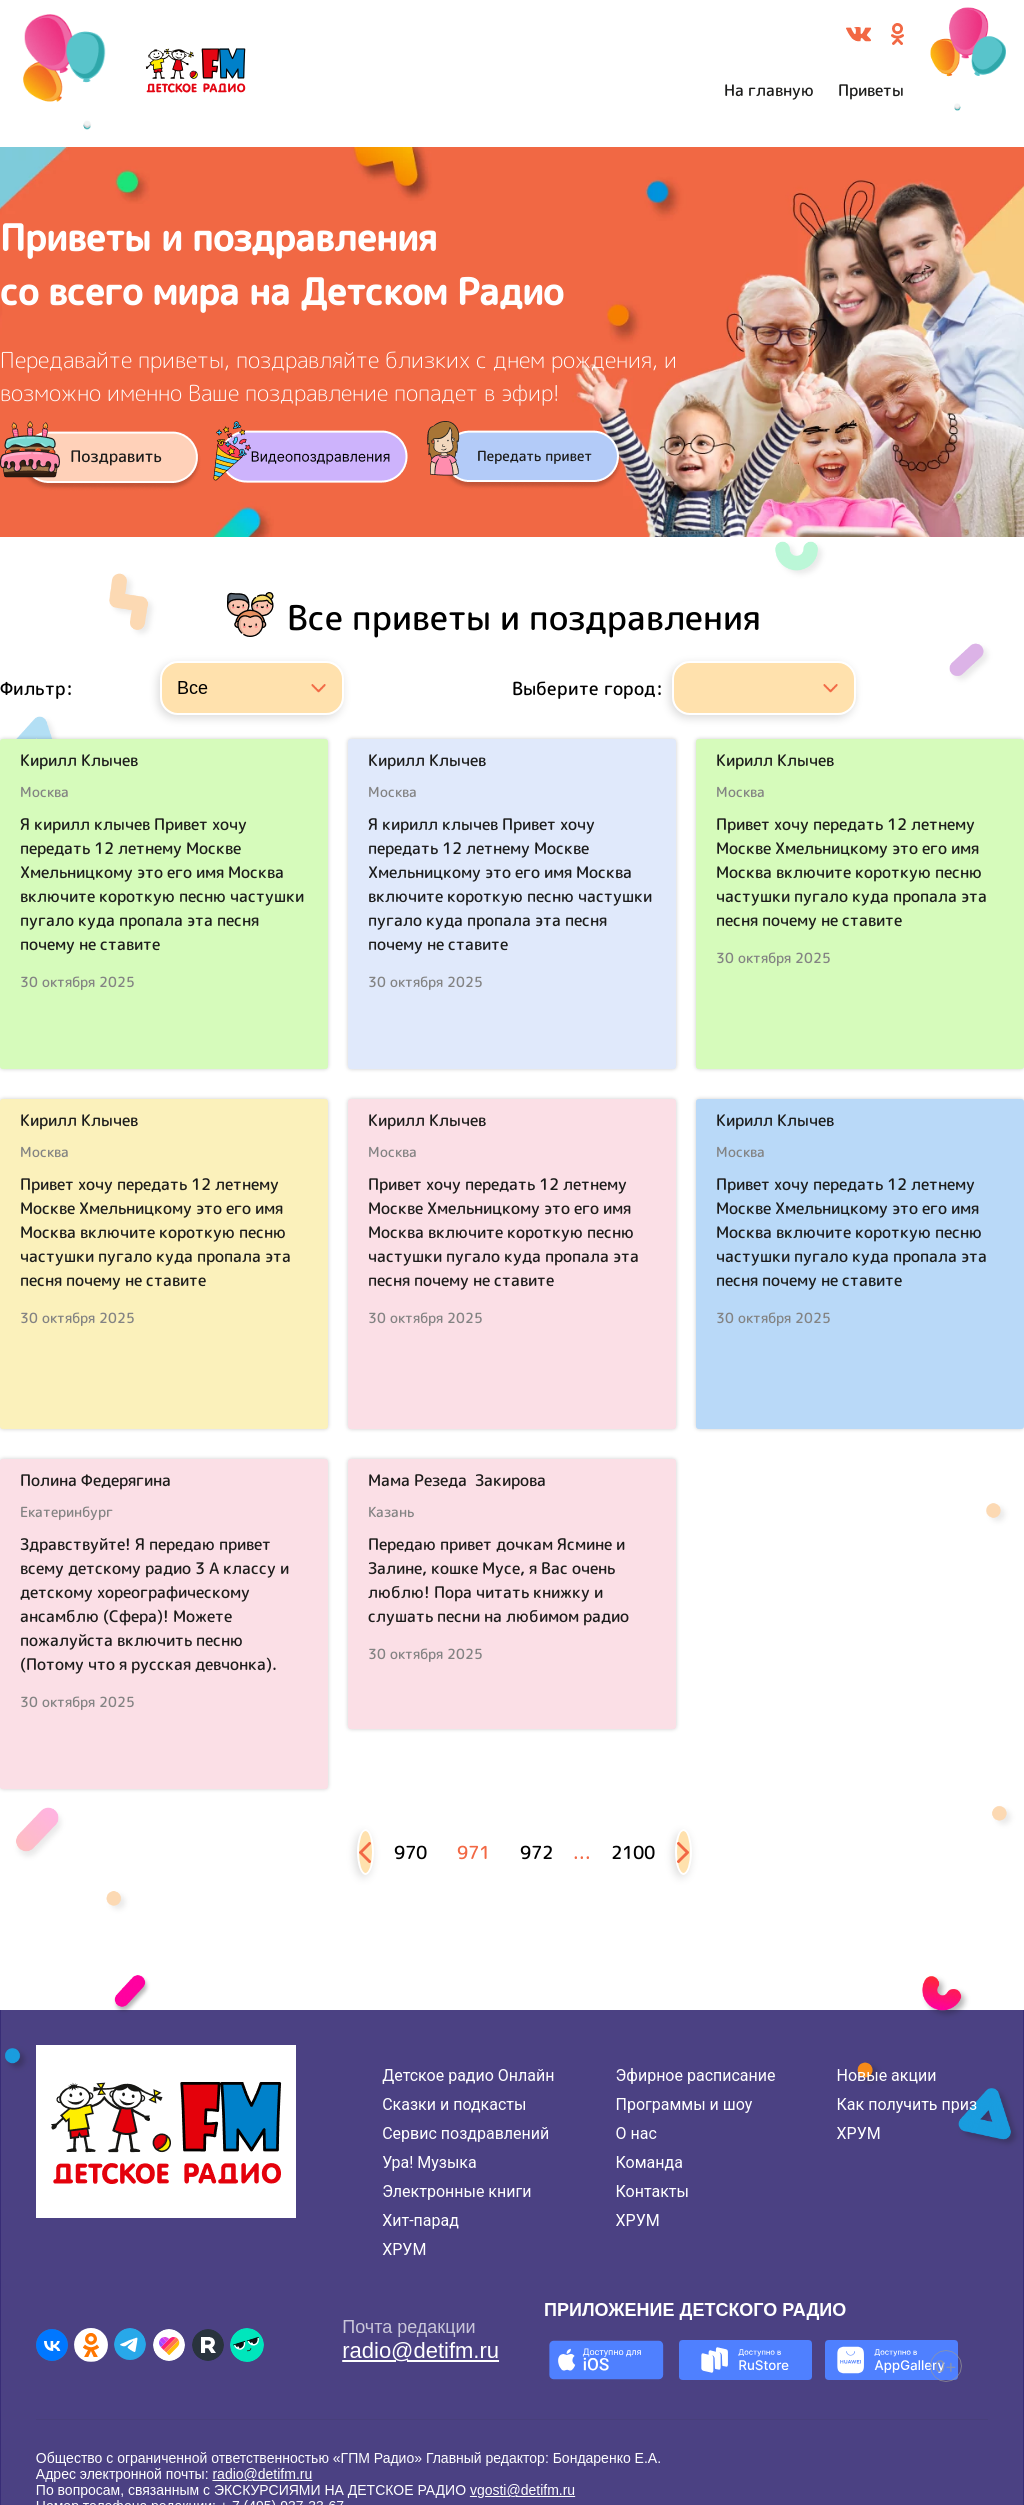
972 (536, 1852)
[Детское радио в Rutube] (208, 2345)
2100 (633, 1852)
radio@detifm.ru (420, 2350)
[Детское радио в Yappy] (247, 2345)
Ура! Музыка (429, 2162)
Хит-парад (420, 2220)
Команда (649, 2162)
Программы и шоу (684, 2104)
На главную (769, 90)
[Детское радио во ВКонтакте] (52, 2345)
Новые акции (887, 2075)
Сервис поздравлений (465, 2133)
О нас (636, 2133)
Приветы (871, 90)
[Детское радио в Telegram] (130, 2345)
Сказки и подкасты (454, 2104)
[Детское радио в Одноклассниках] (91, 2345)
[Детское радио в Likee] (169, 2345)
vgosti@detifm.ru (522, 2490)
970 (410, 1852)
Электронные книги (456, 2191)
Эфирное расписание (696, 2075)
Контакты (652, 2191)
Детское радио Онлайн (468, 2075)
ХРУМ (404, 2249)
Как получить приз (907, 2104)
